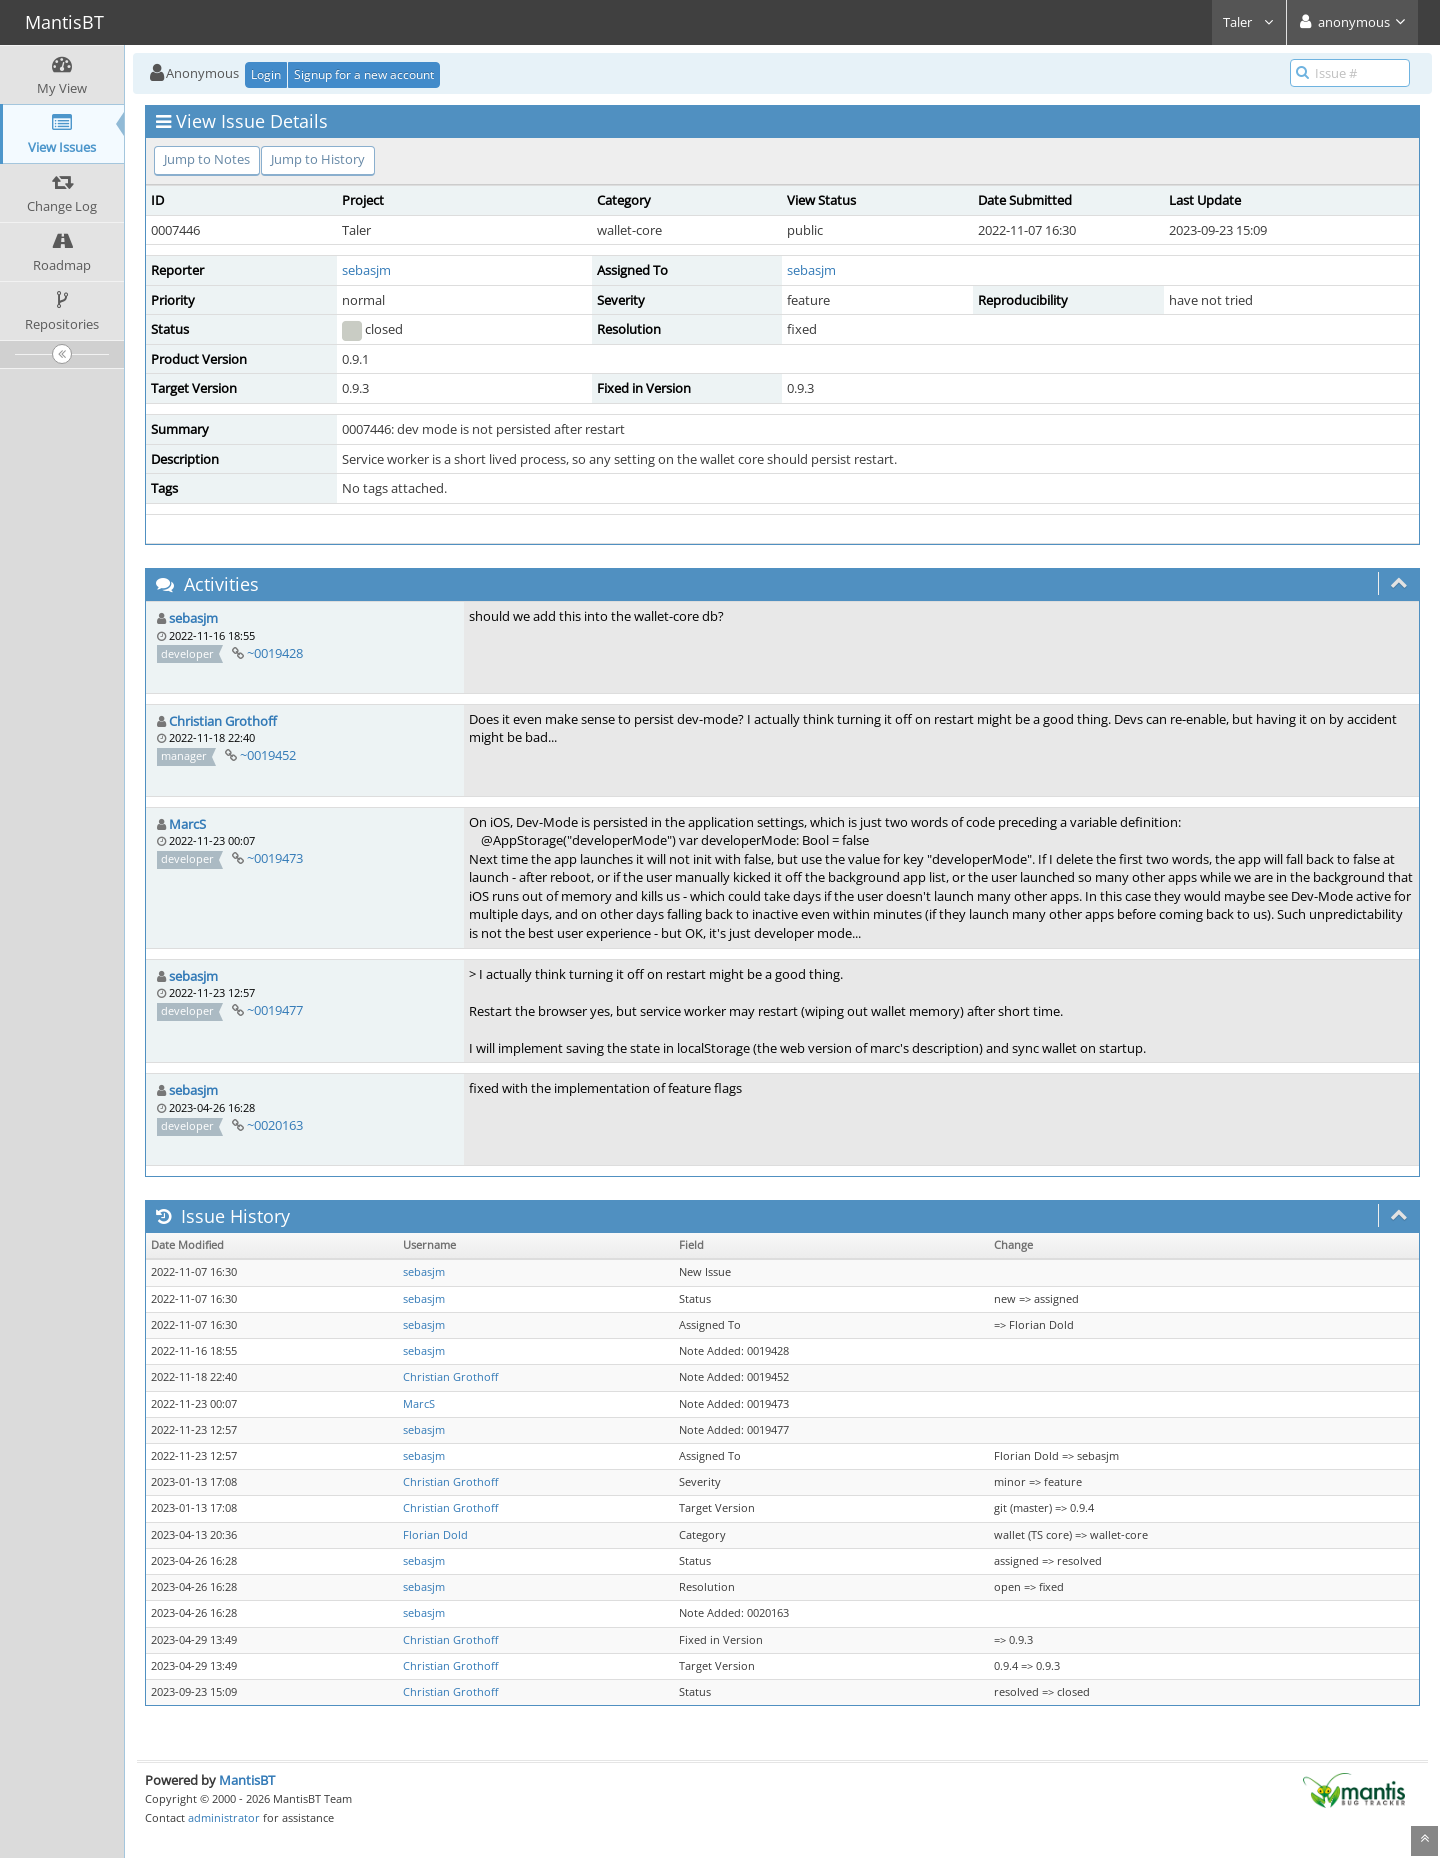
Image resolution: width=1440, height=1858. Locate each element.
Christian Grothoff (223, 721)
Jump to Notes (207, 159)
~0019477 (275, 1010)
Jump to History (318, 159)
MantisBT (247, 1780)
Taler (1249, 22)
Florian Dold (435, 1535)
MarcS (187, 824)
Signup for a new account (364, 74)
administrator (224, 1817)
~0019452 (268, 755)
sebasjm (366, 270)
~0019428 (275, 653)
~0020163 (275, 1125)
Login (266, 74)
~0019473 (275, 858)
